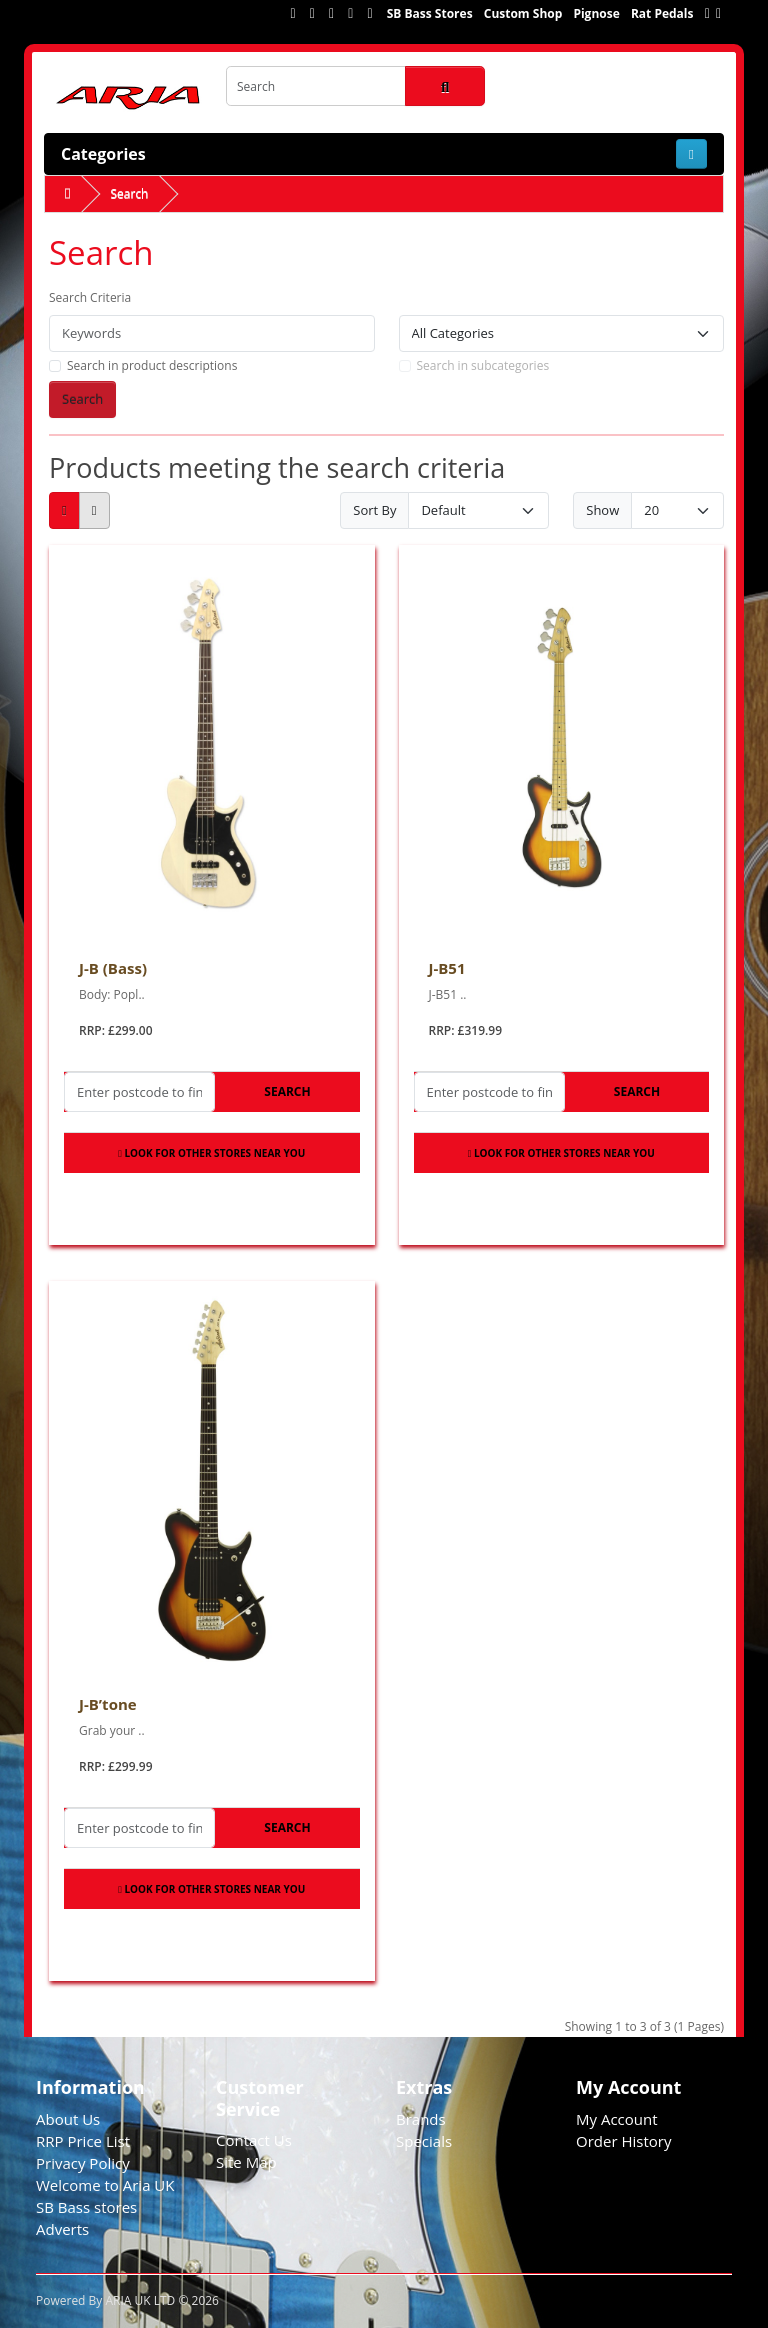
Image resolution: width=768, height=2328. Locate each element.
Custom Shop (523, 13)
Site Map (246, 2162)
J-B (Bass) (113, 968)
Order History (623, 2141)
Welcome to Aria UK (105, 2185)
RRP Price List (83, 2141)
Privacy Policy (83, 2163)
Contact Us (254, 2140)
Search (129, 193)
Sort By (374, 510)
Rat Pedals (662, 13)
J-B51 (447, 968)
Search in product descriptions (152, 365)
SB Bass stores (86, 2207)
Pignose (596, 13)
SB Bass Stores (430, 13)
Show (602, 510)
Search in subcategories (483, 365)
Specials (424, 2141)
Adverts (62, 2229)
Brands (421, 2119)
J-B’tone (108, 1704)
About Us (68, 2119)
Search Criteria (90, 297)
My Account (617, 2119)
